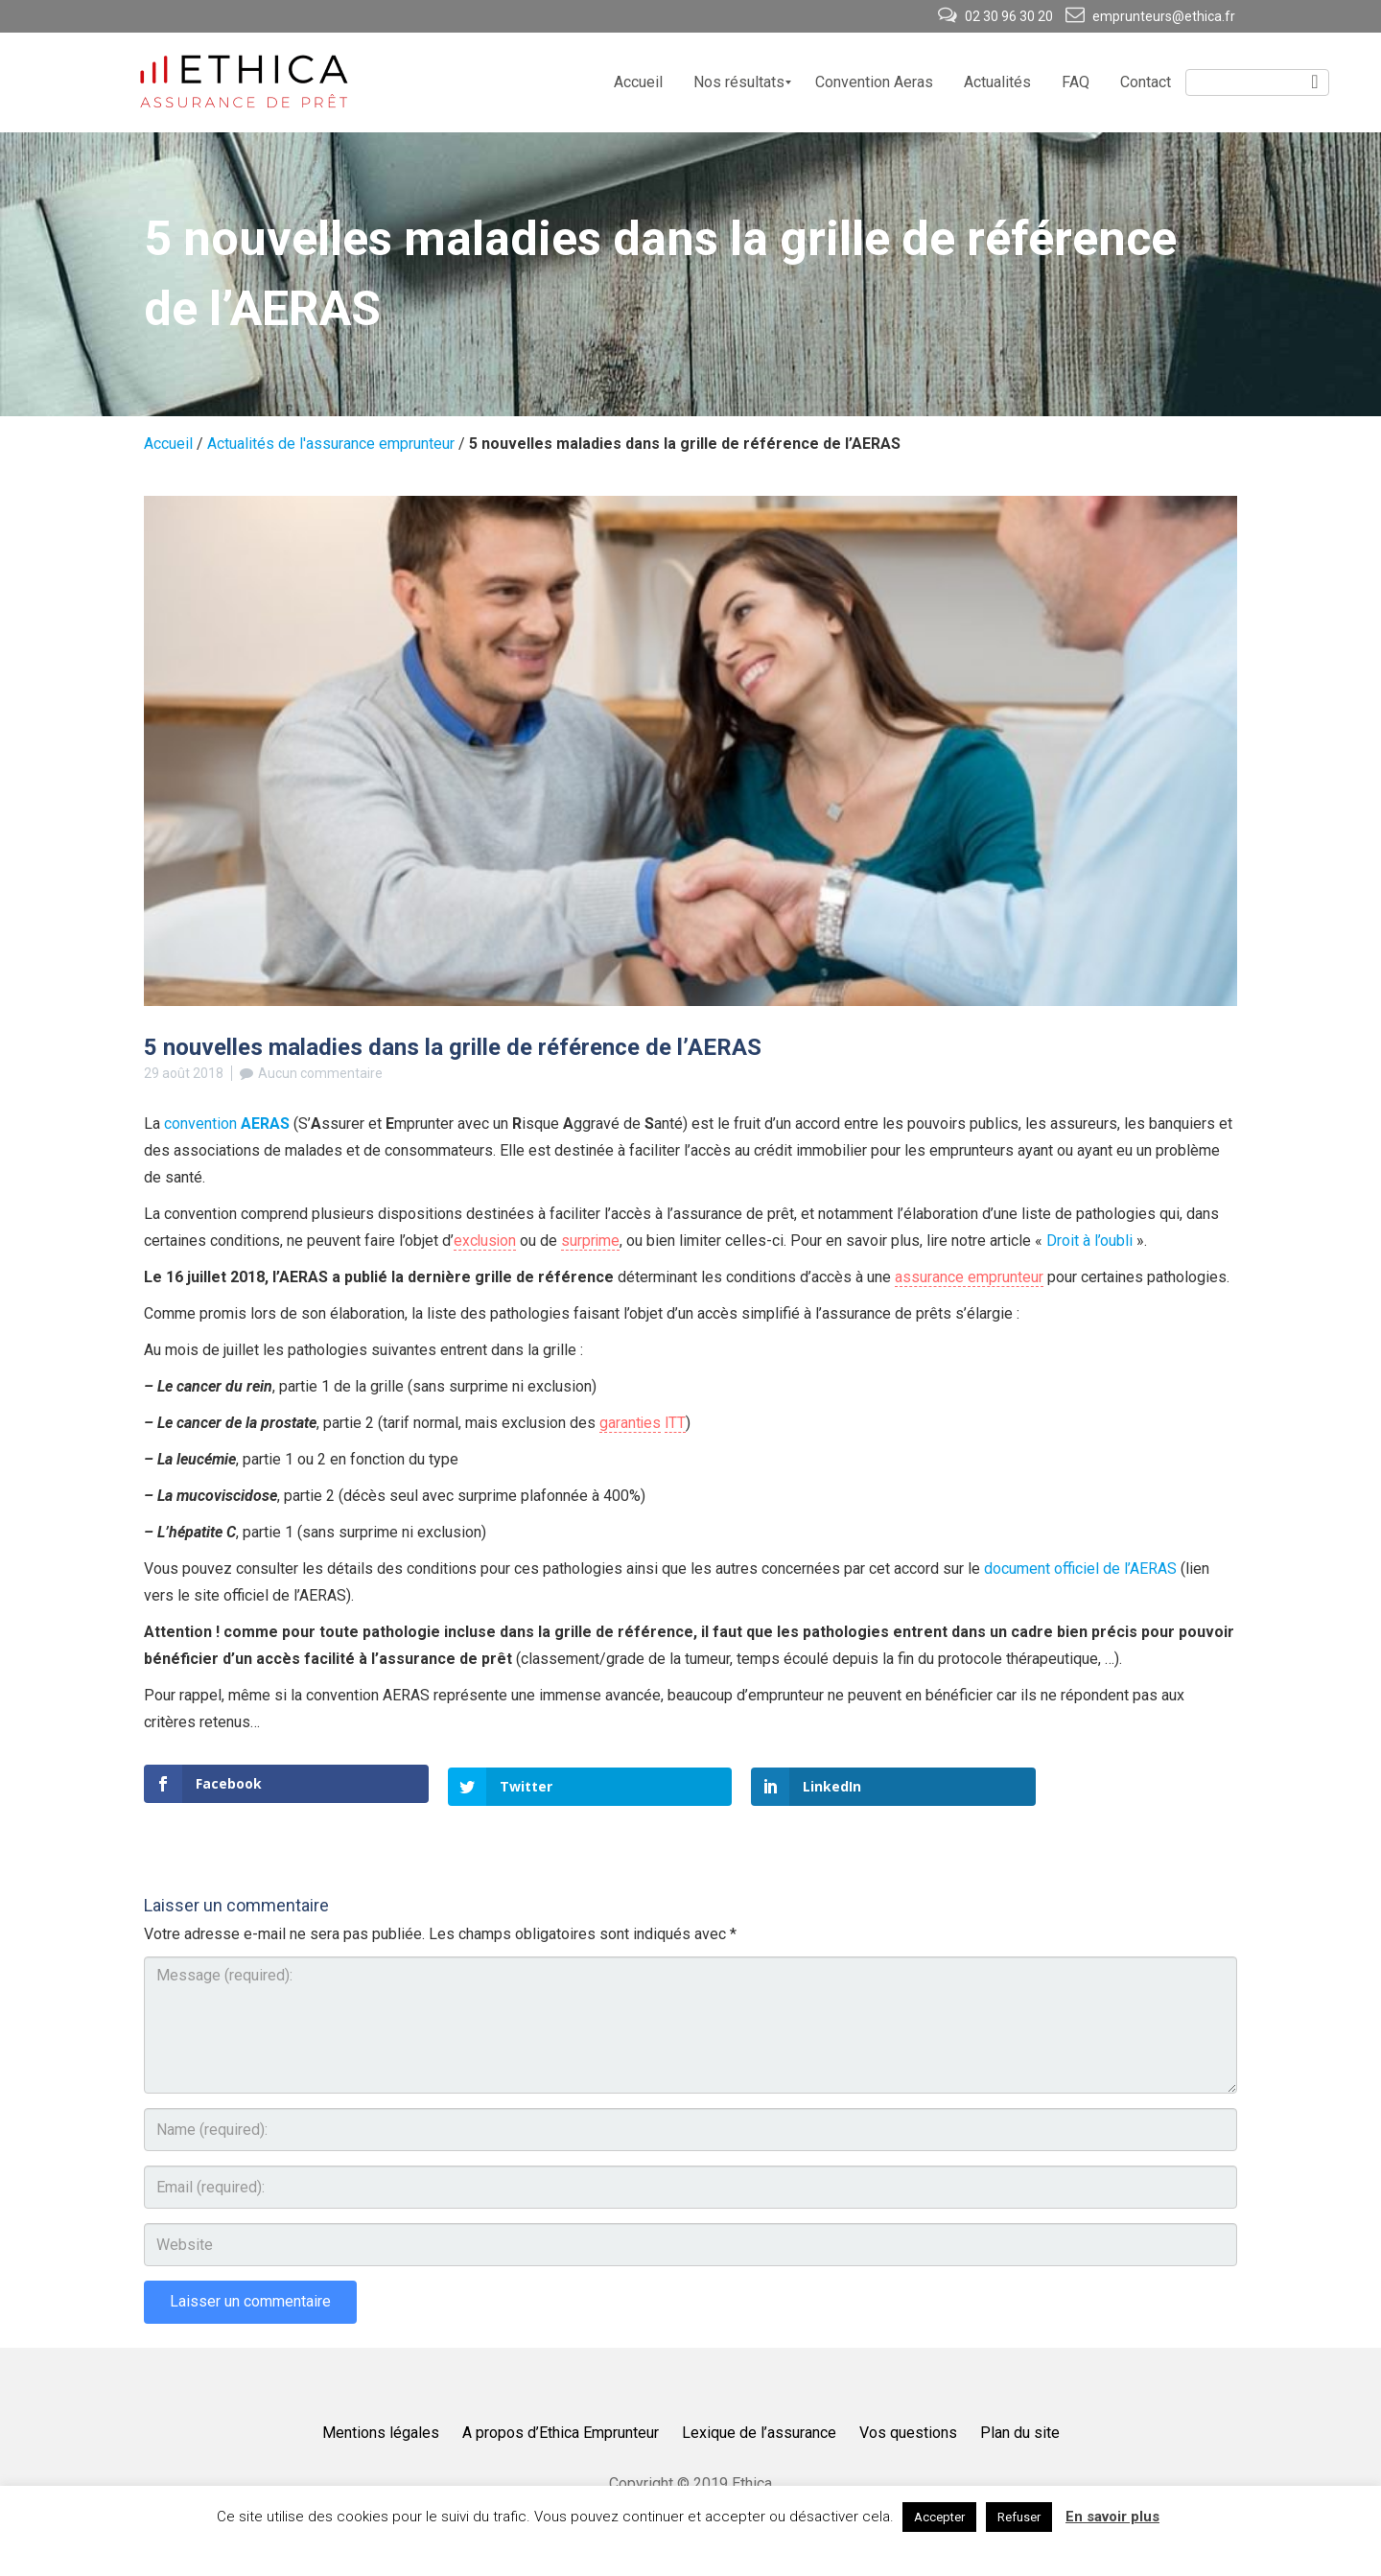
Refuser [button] (1019, 2517)
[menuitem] (638, 82)
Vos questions (908, 2430)
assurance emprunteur (969, 1277)
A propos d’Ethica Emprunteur (560, 2430)
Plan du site (1020, 2430)
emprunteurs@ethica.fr (1150, 16)
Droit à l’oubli (1094, 1240)
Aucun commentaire (320, 1073)
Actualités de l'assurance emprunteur (331, 443)
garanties (630, 1423)
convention (227, 1123)
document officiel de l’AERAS (1080, 1568)
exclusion (486, 1240)
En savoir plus (1112, 2516)
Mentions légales (380, 2430)
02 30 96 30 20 (997, 16)
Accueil (168, 443)
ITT (677, 1423)
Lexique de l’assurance (759, 2430)
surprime (592, 1240)
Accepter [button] (939, 2517)
